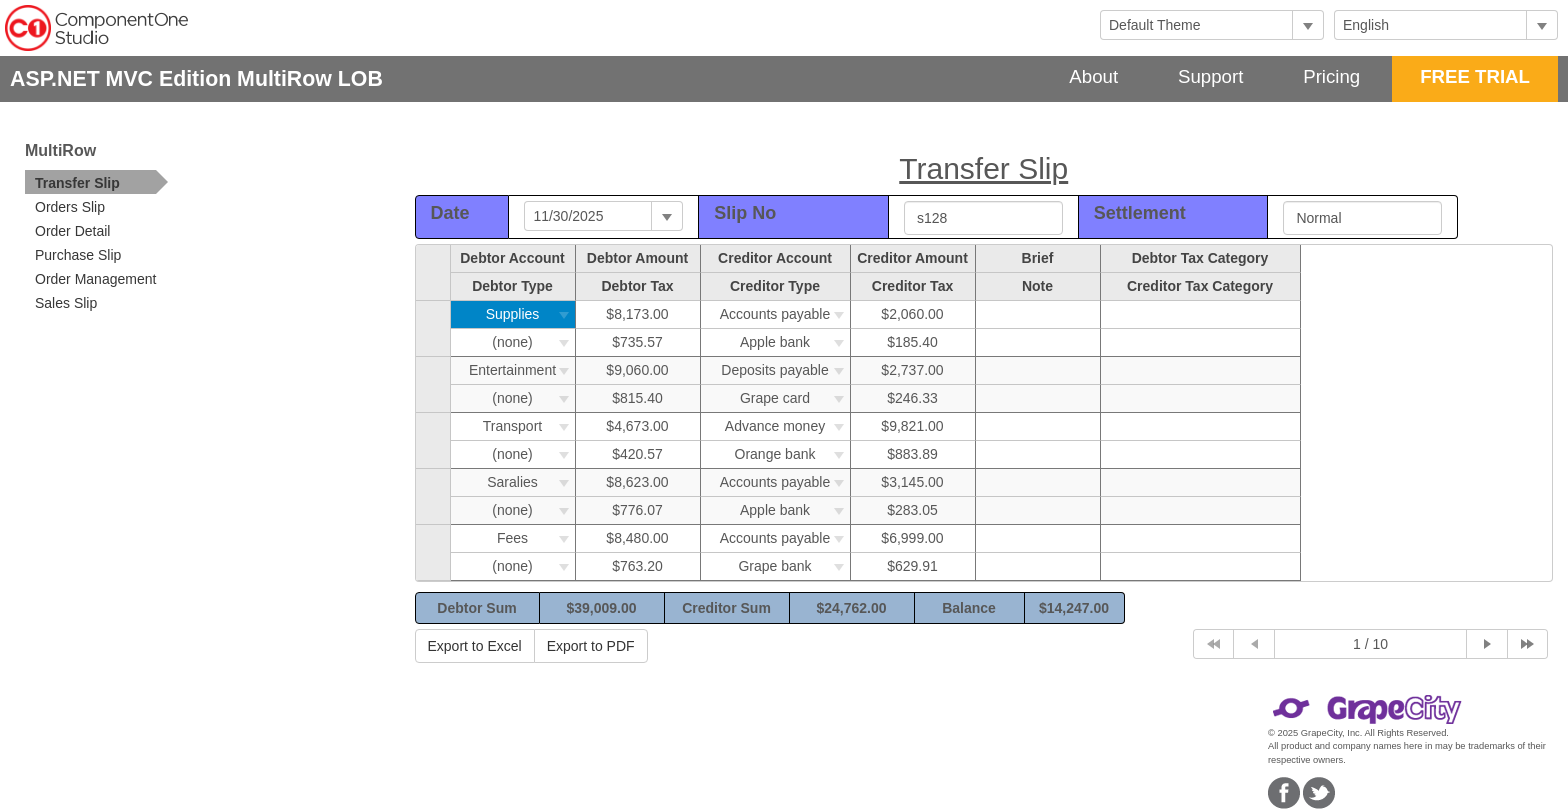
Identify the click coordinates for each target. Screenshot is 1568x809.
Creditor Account (775, 258)
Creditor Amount (912, 258)
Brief (1038, 258)
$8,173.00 (637, 314)
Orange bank (792, 454)
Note (1037, 286)
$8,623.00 (637, 482)
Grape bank (793, 566)
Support (1210, 76)
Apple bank (795, 342)
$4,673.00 (637, 426)
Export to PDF (591, 646)
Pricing (1331, 76)
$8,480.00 (637, 538)
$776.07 (637, 510)
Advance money (787, 426)
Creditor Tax (912, 286)
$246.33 (912, 398)
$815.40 (637, 398)
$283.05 (912, 510)
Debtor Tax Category (1200, 258)
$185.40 (912, 342)
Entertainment (522, 370)
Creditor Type (775, 286)
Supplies (530, 314)
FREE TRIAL (1475, 76)
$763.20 (637, 566)
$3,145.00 (912, 482)
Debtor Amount (637, 258)
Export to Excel (475, 646)
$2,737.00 (912, 370)
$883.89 (912, 454)
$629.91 (912, 566)
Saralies (530, 482)
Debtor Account (512, 258)
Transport (529, 426)
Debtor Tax (637, 286)
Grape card (795, 398)
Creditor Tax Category (1200, 286)
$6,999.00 (912, 538)
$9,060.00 (637, 370)
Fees (536, 538)
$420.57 (637, 454)
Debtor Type (512, 286)
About (1093, 76)
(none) (533, 342)
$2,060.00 (912, 314)
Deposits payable (785, 370)
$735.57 (637, 342)
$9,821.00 (912, 426)
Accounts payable (785, 314)
